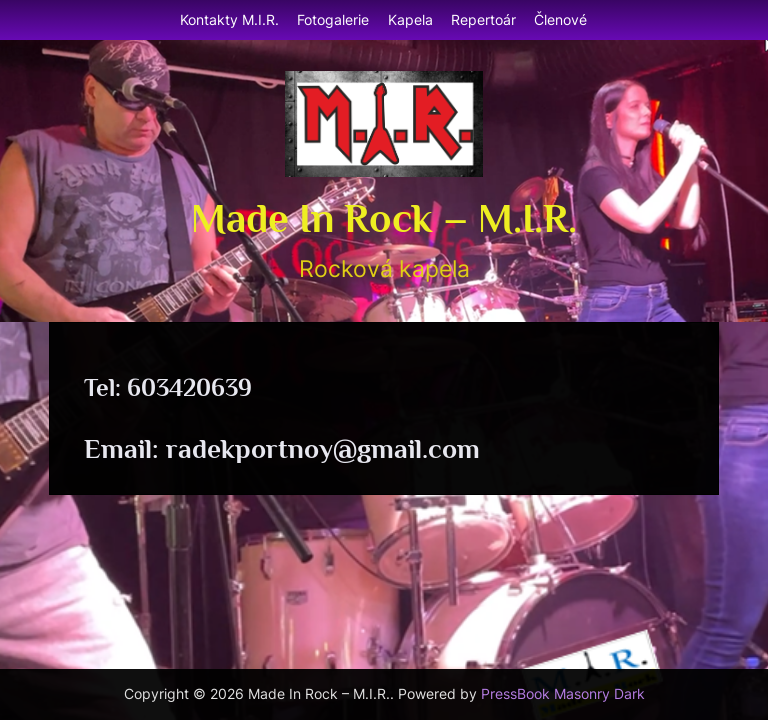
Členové (560, 19)
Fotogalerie (333, 19)
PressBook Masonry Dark (563, 694)
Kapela (410, 19)
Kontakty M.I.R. (229, 19)
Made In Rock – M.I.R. (384, 218)
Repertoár (483, 19)
